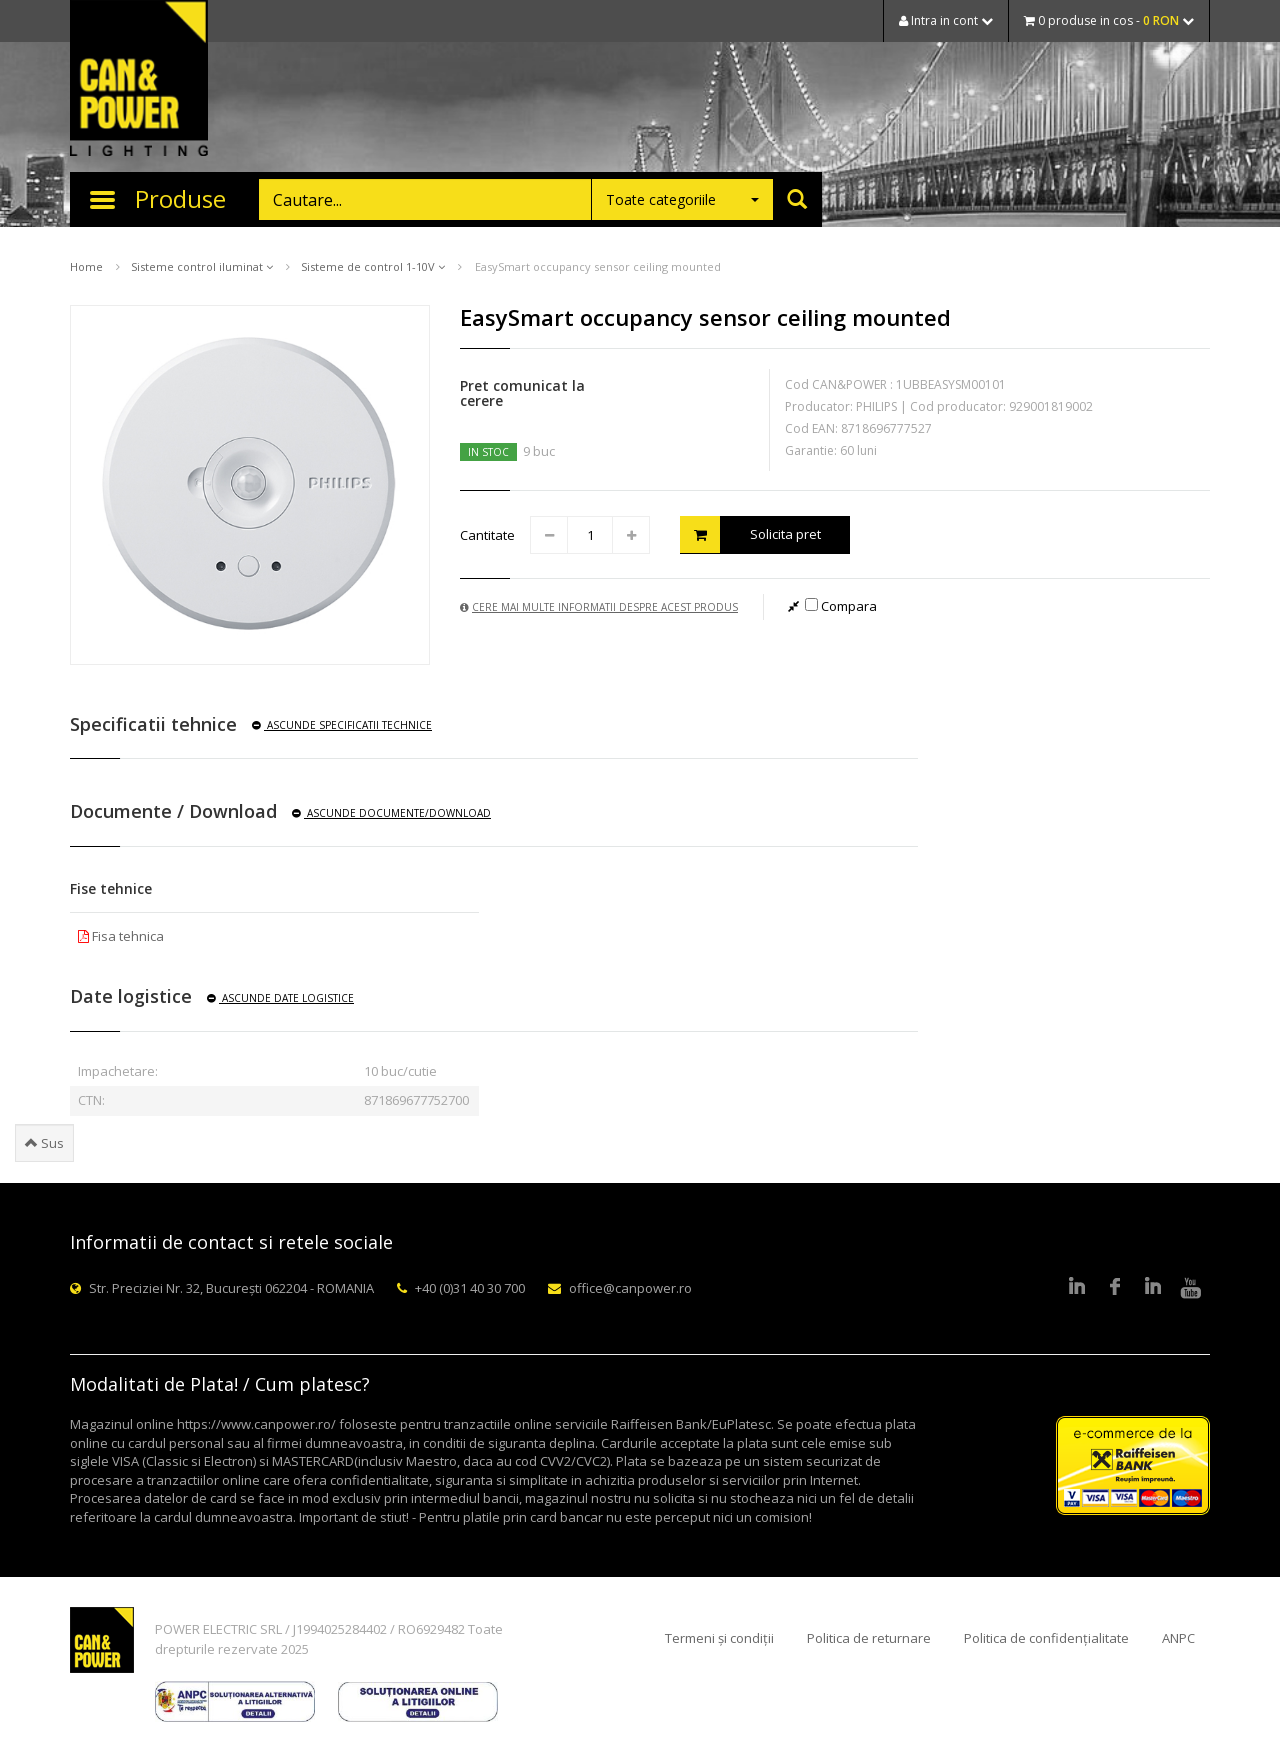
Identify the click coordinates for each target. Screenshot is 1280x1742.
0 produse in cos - (1109, 20)
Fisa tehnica (121, 936)
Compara (841, 606)
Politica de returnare (869, 1638)
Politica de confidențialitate (1046, 1638)
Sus (44, 1143)
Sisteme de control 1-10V (373, 266)
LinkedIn (1077, 1288)
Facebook (1115, 1288)
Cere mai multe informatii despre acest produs (599, 607)
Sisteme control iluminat (202, 266)
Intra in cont (946, 20)
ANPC (1178, 1638)
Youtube (1191, 1288)
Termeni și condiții (719, 1638)
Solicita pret (750, 534)
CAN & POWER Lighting (139, 80)
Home (86, 266)
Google (1153, 1288)
